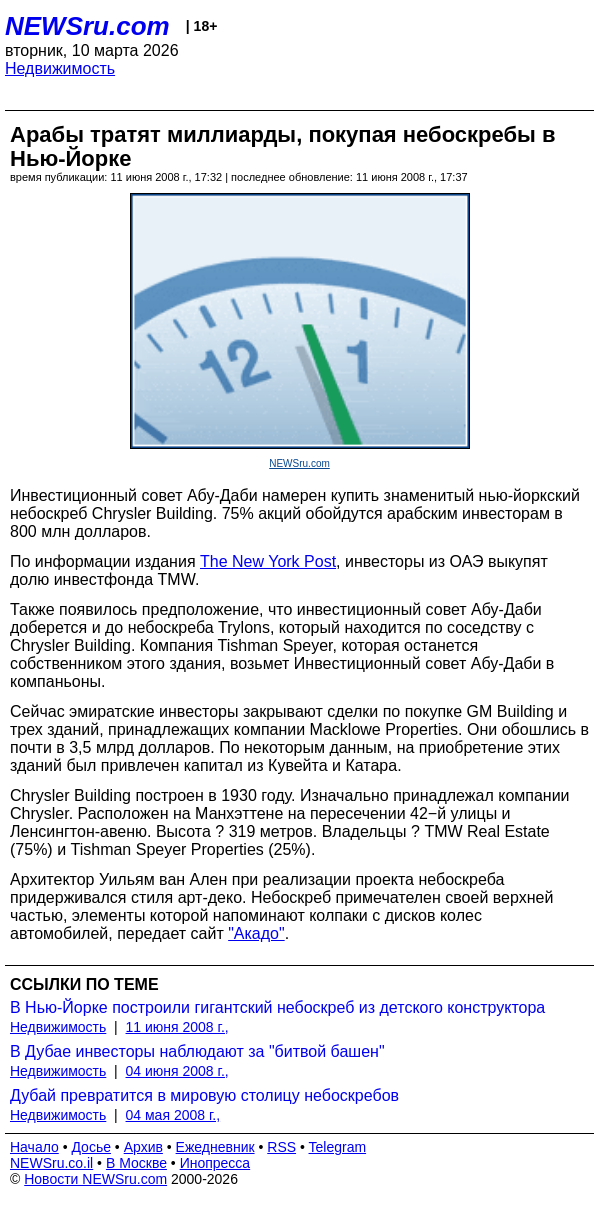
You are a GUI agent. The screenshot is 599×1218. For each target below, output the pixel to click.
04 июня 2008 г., (177, 1071)
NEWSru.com (87, 26)
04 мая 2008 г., (173, 1115)
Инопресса (215, 1163)
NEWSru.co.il (51, 1163)
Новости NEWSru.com (95, 1179)
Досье (91, 1147)
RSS (281, 1147)
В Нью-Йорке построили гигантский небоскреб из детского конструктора (277, 1007)
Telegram (338, 1147)
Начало (34, 1147)
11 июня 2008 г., (177, 1027)
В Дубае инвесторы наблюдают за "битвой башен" (197, 1051)
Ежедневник (215, 1147)
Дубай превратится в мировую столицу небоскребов (204, 1095)
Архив (143, 1147)
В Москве (136, 1163)
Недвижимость (60, 68)
